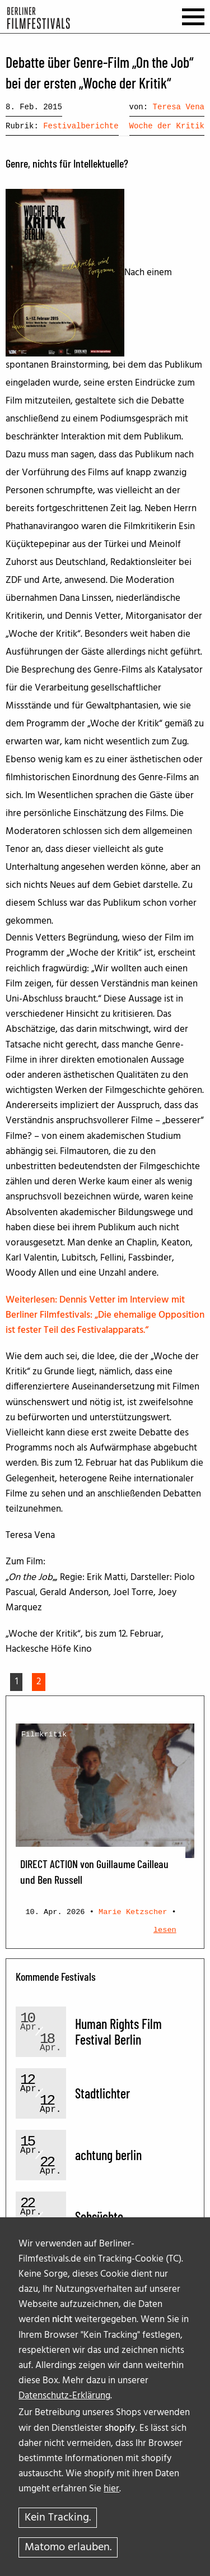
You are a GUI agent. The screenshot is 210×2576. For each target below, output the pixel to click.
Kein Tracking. (58, 2518)
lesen (164, 1930)
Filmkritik (44, 1734)
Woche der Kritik (166, 126)
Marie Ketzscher (133, 1912)
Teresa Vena (178, 107)
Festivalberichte (80, 126)
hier (111, 2488)
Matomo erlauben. (68, 2547)
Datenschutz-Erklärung (64, 2395)
